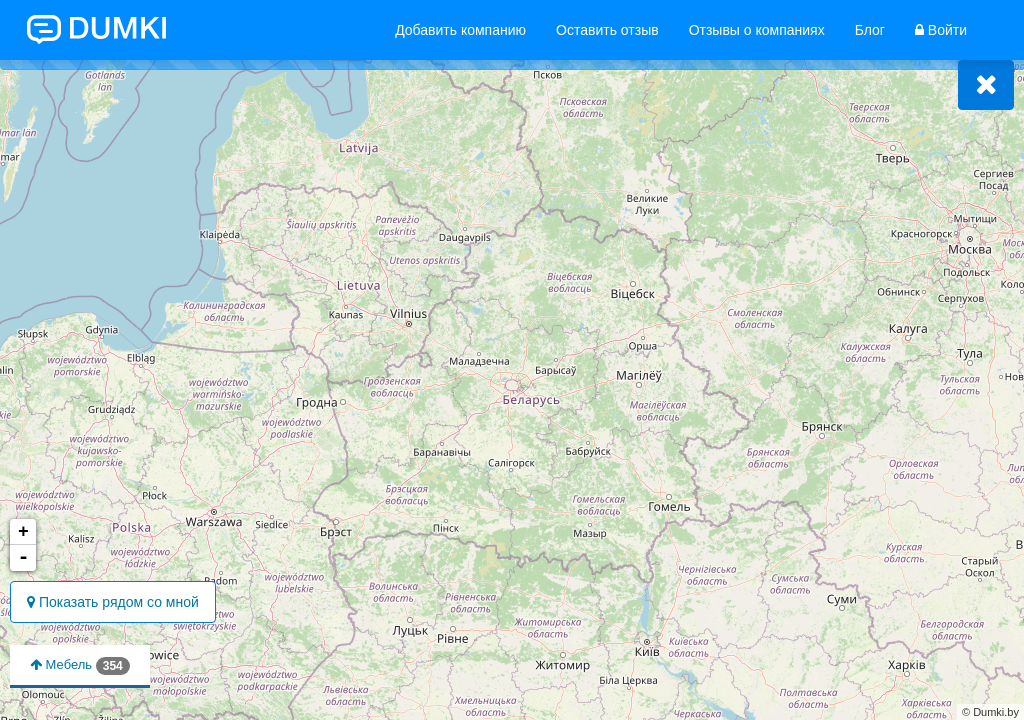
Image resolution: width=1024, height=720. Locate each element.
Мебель (80, 666)
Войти (941, 30)
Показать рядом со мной (113, 602)
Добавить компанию (460, 30)
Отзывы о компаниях (757, 30)
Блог (870, 30)
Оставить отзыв (607, 30)
